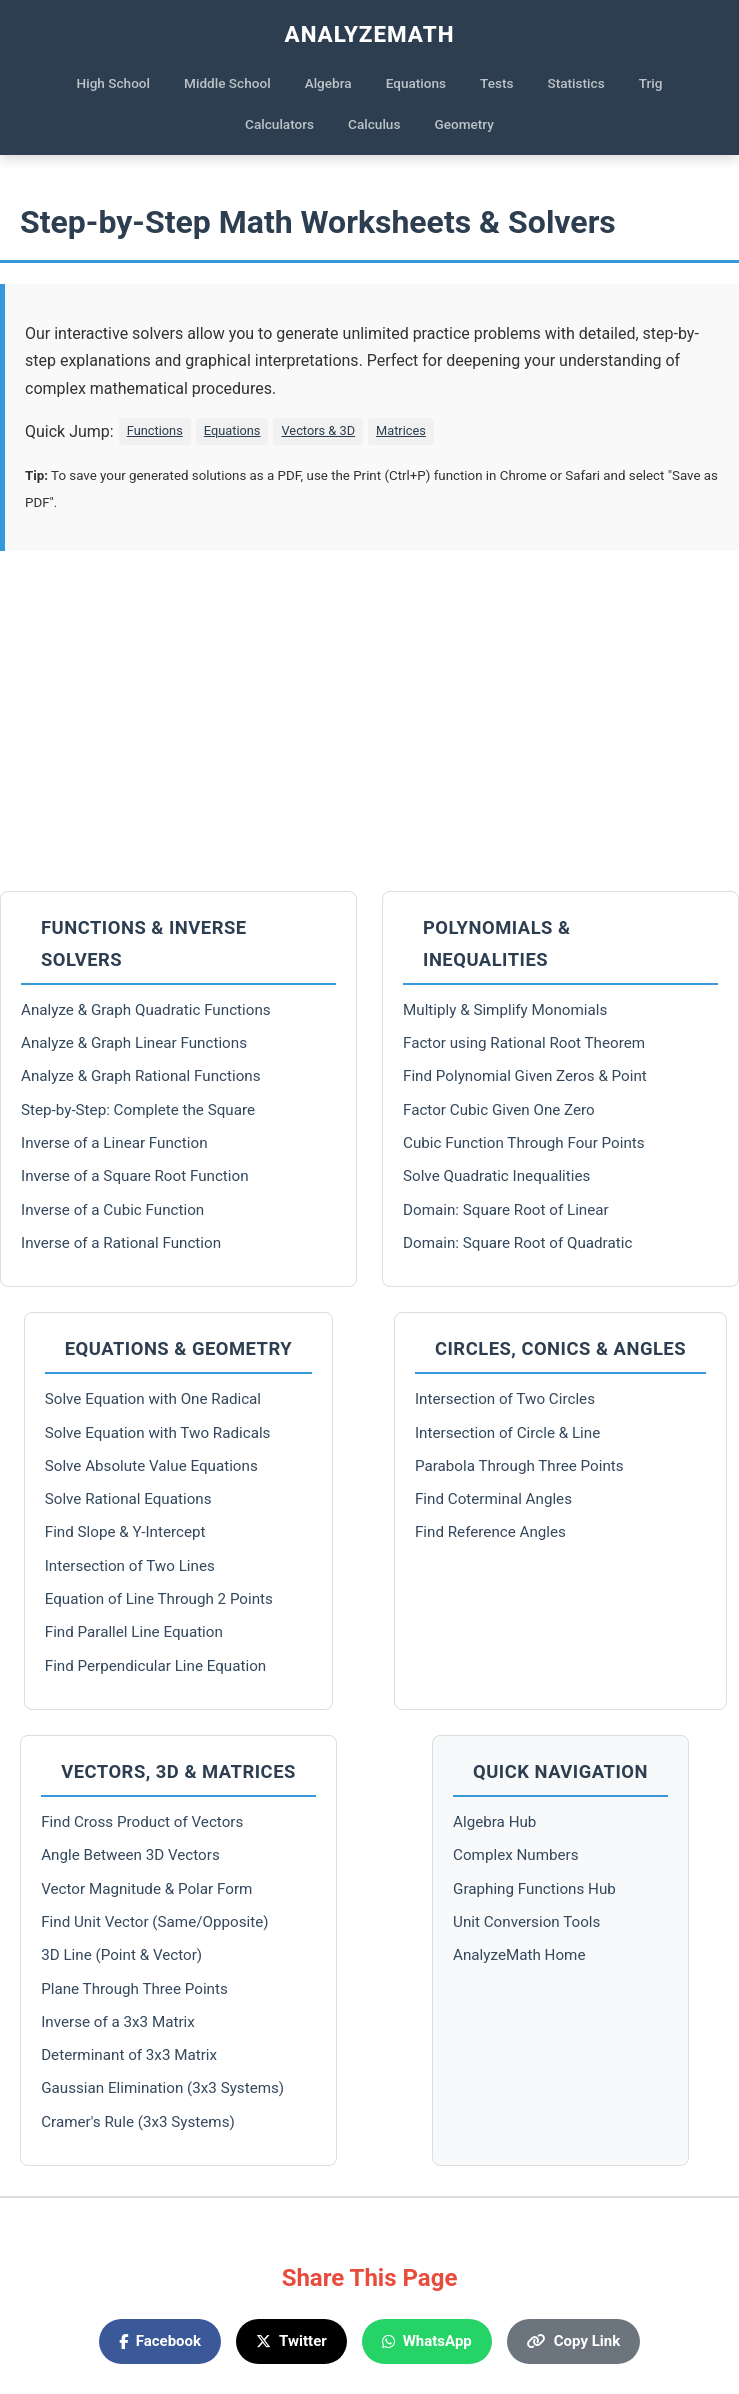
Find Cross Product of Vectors (142, 1822)
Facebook (160, 2341)
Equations (416, 83)
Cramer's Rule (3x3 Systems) (138, 2122)
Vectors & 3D (318, 430)
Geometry (464, 124)
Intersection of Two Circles (505, 1399)
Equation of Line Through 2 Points (159, 1599)
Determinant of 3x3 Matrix (129, 2055)
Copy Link (573, 2341)
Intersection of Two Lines (130, 1566)
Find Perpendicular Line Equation (155, 1666)
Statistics (576, 83)
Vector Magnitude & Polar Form (146, 1889)
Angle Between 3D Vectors (130, 1855)
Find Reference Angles (490, 1532)
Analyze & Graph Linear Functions (134, 1043)
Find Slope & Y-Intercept (125, 1532)
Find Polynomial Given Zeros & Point (525, 1076)
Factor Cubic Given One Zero (499, 1110)
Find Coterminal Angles (493, 1499)
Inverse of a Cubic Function (112, 1210)
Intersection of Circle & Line (507, 1433)
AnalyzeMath (370, 34)
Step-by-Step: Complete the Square (138, 1110)
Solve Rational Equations (128, 1499)
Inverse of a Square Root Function (135, 1176)
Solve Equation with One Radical (153, 1399)
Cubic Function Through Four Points (524, 1143)
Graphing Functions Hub (534, 1889)
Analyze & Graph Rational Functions (141, 1076)
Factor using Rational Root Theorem (524, 1043)
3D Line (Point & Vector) (121, 1955)
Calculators (279, 124)
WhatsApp (427, 2341)
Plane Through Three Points (134, 1989)
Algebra (328, 83)
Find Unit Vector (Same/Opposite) (154, 1922)
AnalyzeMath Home (519, 1955)
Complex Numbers (516, 1855)
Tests (496, 83)
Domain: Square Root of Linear (506, 1210)
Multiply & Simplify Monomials (505, 1010)
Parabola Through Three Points (519, 1466)
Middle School (227, 83)
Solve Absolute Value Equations (151, 1466)
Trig (651, 83)
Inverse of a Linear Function (114, 1143)
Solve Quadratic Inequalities (496, 1176)
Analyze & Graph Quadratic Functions (146, 1010)
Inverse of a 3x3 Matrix (118, 2022)
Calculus (374, 124)
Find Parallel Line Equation (134, 1632)
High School (114, 83)
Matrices (401, 430)
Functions (155, 430)
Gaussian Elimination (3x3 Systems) (162, 2088)
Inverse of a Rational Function (121, 1243)
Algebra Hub (494, 1822)
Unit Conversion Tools (526, 1922)
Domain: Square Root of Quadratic (517, 1243)
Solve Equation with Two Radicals (158, 1433)
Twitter (291, 2341)
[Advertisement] (369, 721)
